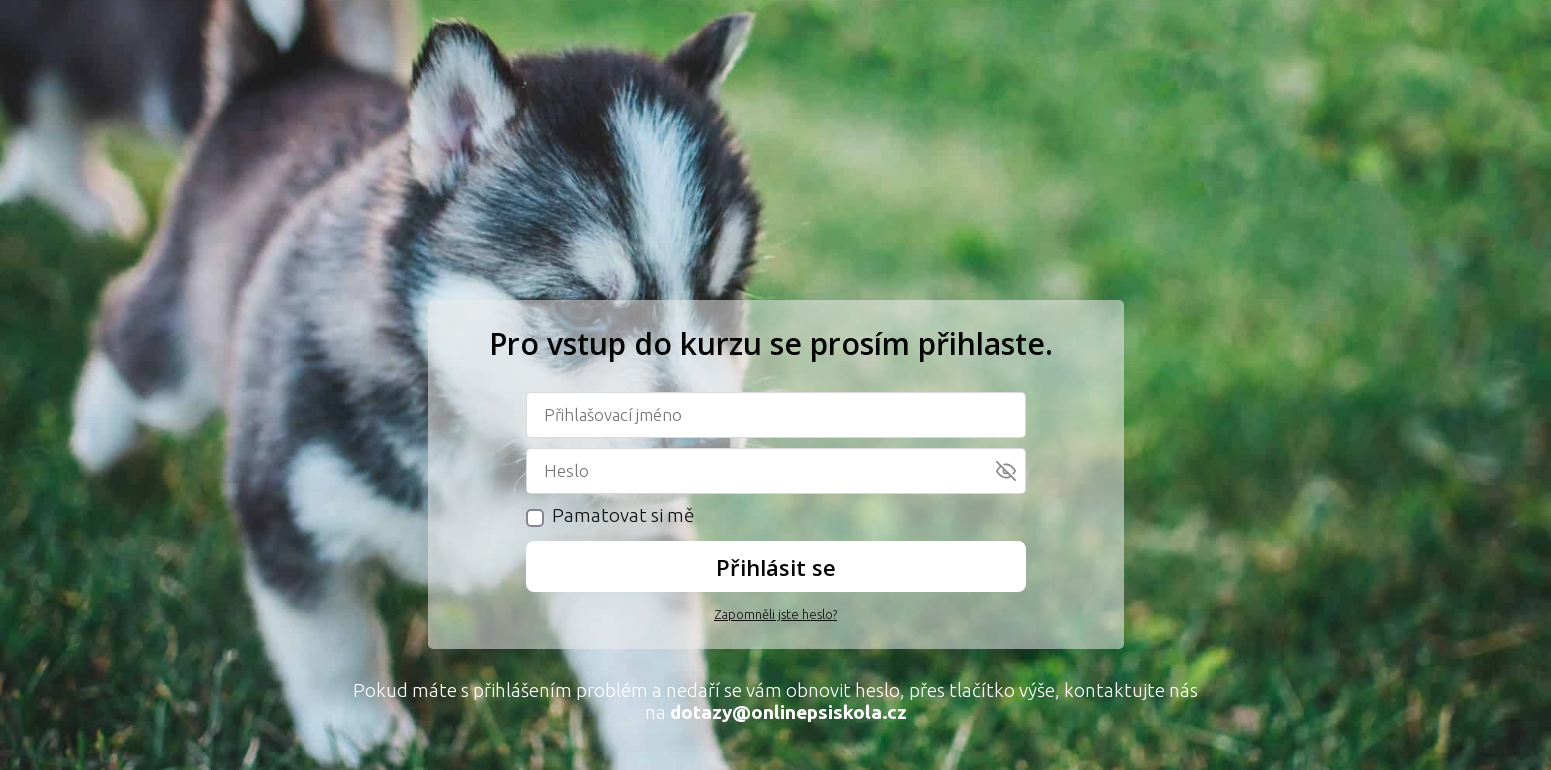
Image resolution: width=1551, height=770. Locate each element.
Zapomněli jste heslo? (775, 614)
